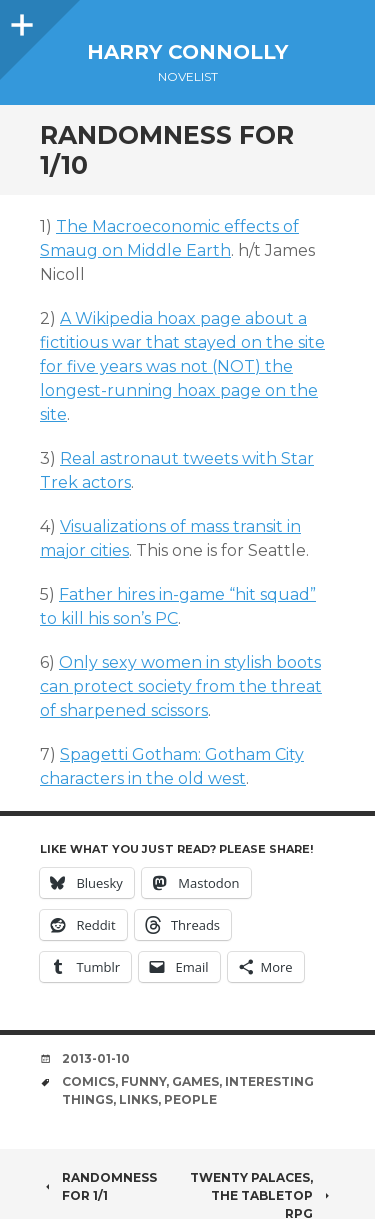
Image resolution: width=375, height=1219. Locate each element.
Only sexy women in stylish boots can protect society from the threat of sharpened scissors (181, 686)
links (138, 1099)
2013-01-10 (96, 1058)
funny (143, 1081)
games (195, 1081)
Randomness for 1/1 (98, 1186)
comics (88, 1081)
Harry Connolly (187, 52)
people (190, 1099)
